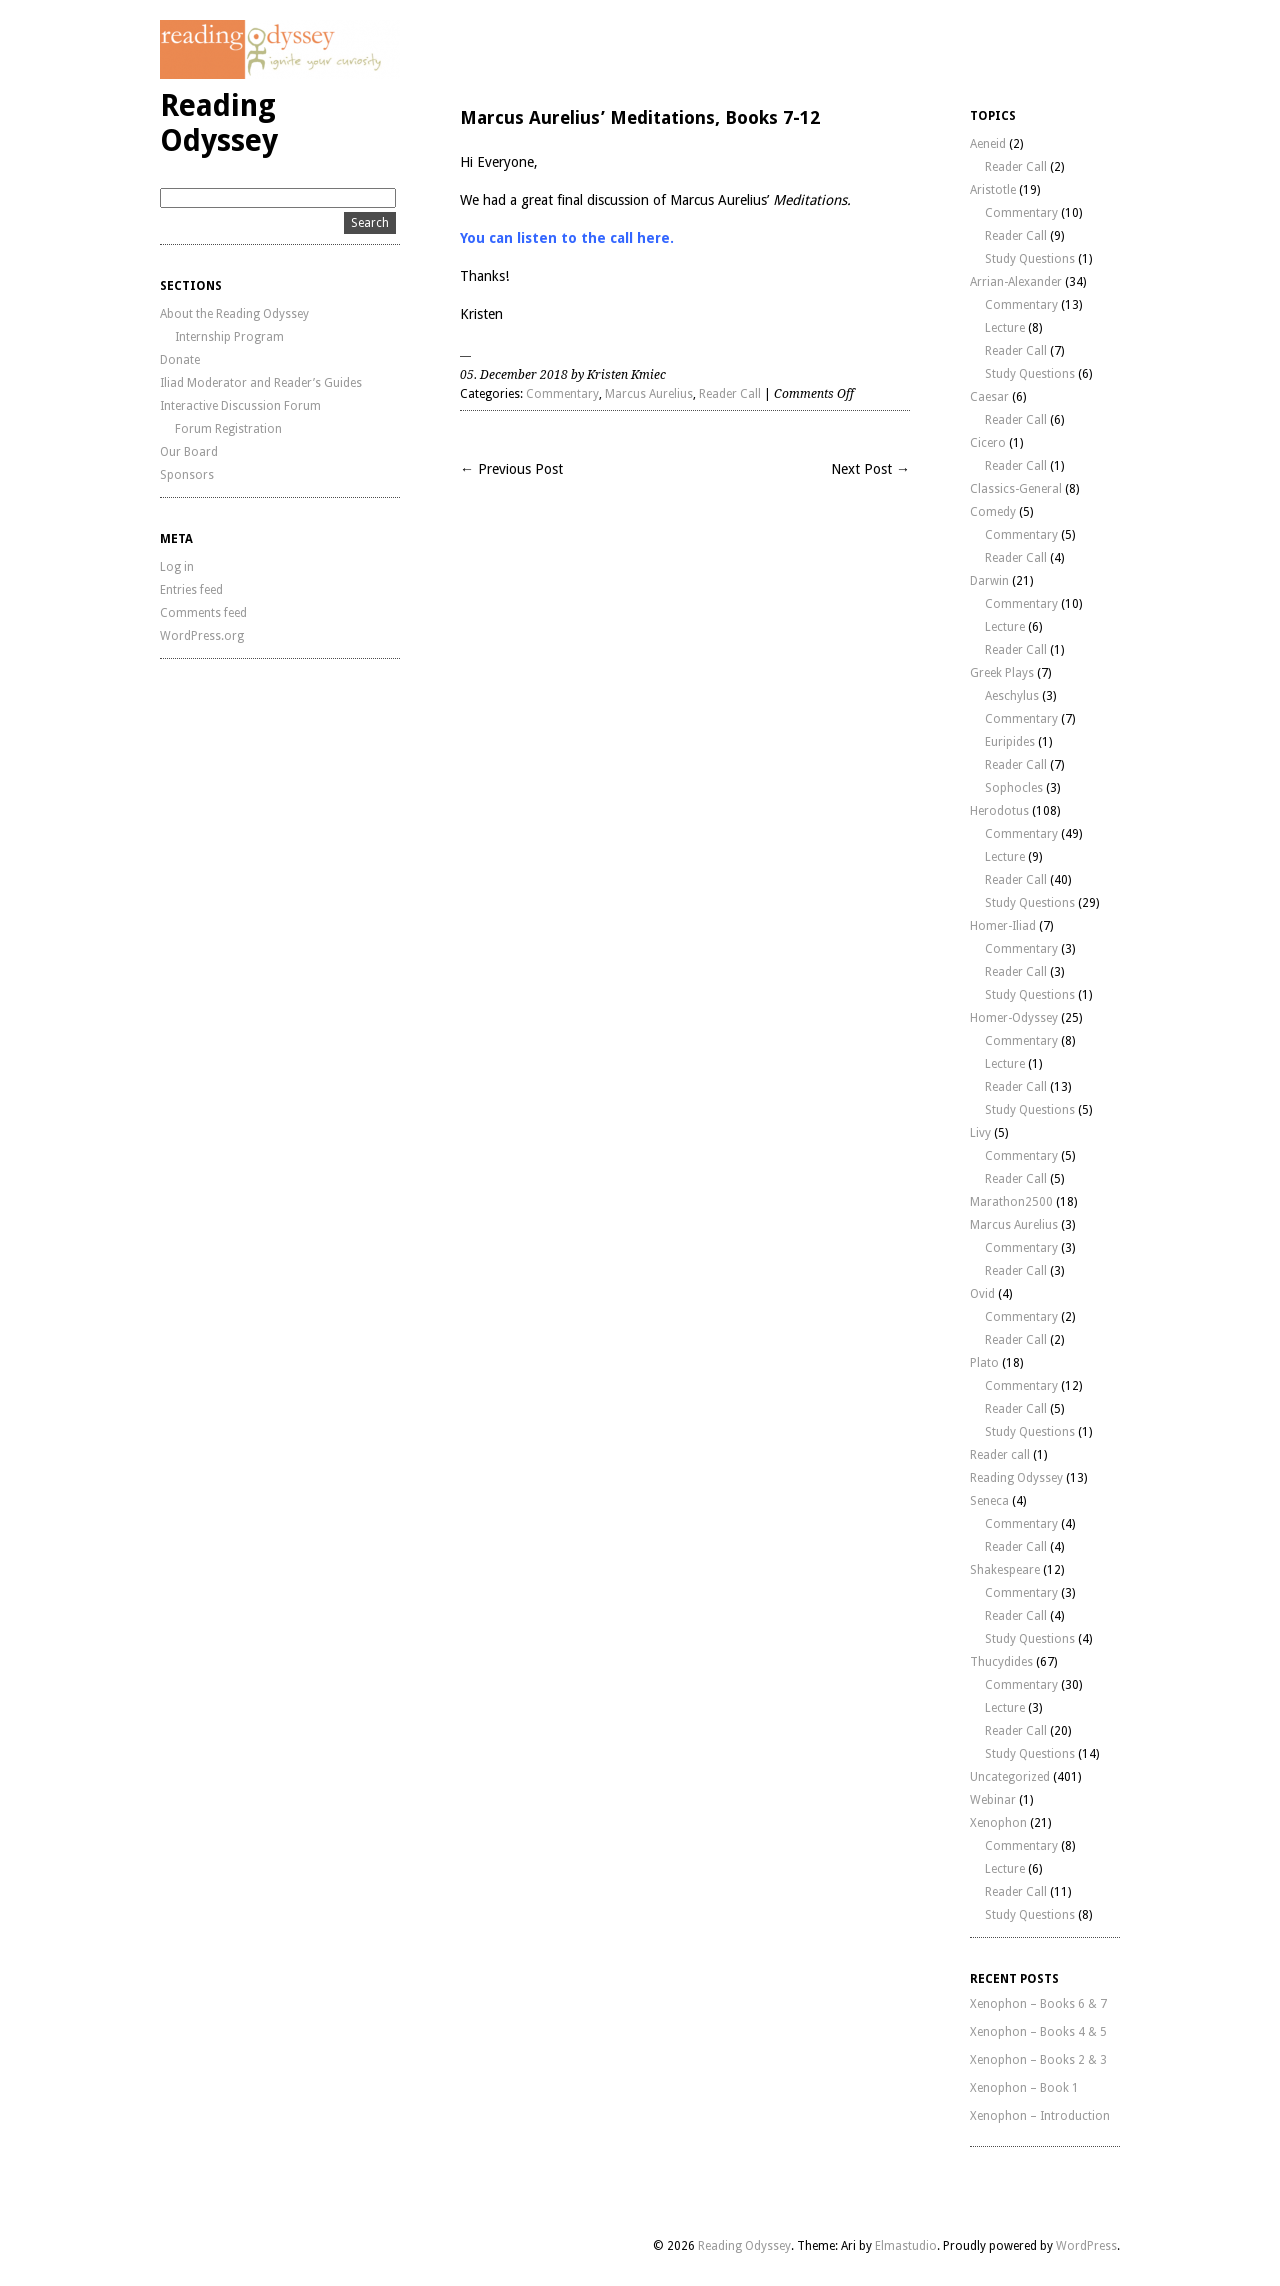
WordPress (1086, 2246)
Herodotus (999, 811)
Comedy (993, 512)
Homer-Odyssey (1014, 1018)
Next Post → (870, 469)
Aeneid (988, 144)
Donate (180, 360)
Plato (984, 1363)
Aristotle (993, 190)
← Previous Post (511, 469)
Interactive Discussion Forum (240, 406)
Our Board (189, 452)
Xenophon (998, 1823)
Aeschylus (1012, 696)
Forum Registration (228, 429)
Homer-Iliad (1003, 926)
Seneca (989, 1501)
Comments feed (203, 613)
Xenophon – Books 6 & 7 (1038, 2004)
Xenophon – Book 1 (1024, 2088)
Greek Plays (1002, 673)
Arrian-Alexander (1016, 282)
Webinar (993, 1800)
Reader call (1000, 1455)
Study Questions (1030, 259)
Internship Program (229, 337)
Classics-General (1016, 489)
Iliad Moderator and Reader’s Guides (261, 383)
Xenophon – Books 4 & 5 (1038, 2032)
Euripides (1010, 742)
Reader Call (730, 394)
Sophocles (1014, 788)
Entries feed (191, 590)
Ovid (982, 1294)
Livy (980, 1133)
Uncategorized (1010, 1777)
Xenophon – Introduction (1040, 2116)
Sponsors (187, 475)
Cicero (988, 443)
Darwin (989, 581)
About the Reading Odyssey (234, 314)
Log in (177, 567)
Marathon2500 (1011, 1202)
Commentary (562, 394)
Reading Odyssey (219, 123)
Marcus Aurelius (649, 394)
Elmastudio (906, 2246)
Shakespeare (1005, 1570)
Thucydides (1001, 1662)
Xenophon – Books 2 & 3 (1038, 2060)
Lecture (1005, 328)
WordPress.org (202, 636)
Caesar (989, 397)
